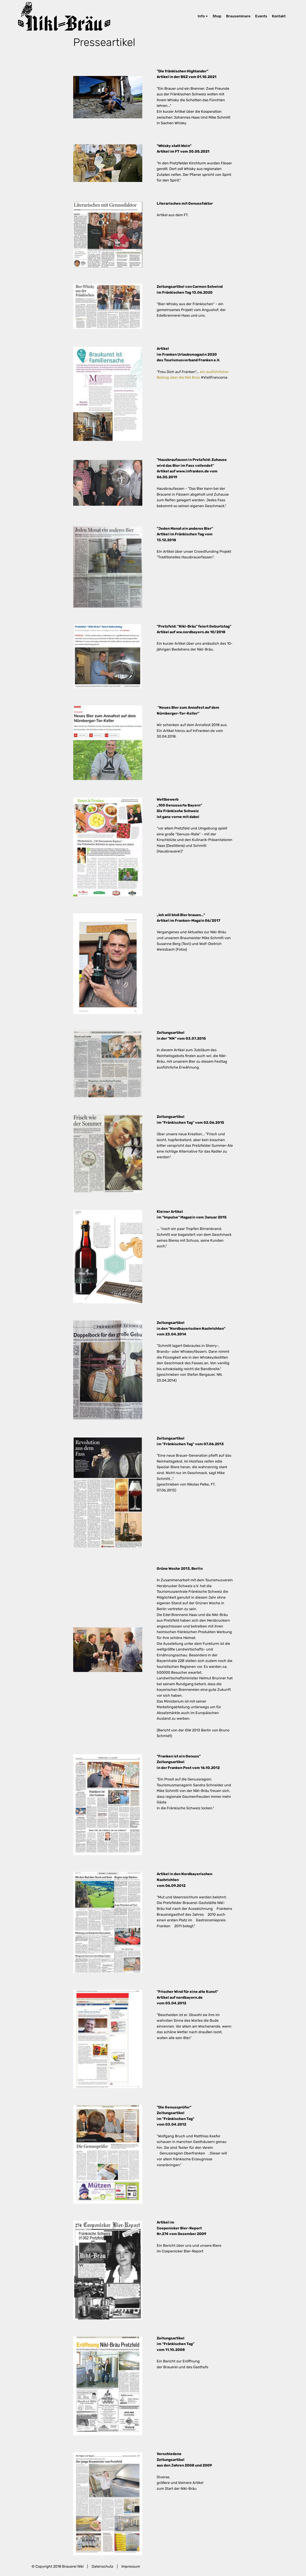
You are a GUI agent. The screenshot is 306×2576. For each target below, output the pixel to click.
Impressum (130, 2569)
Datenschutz (102, 2569)
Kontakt (279, 16)
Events (261, 16)
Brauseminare (238, 16)
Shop (217, 16)
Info (201, 16)
